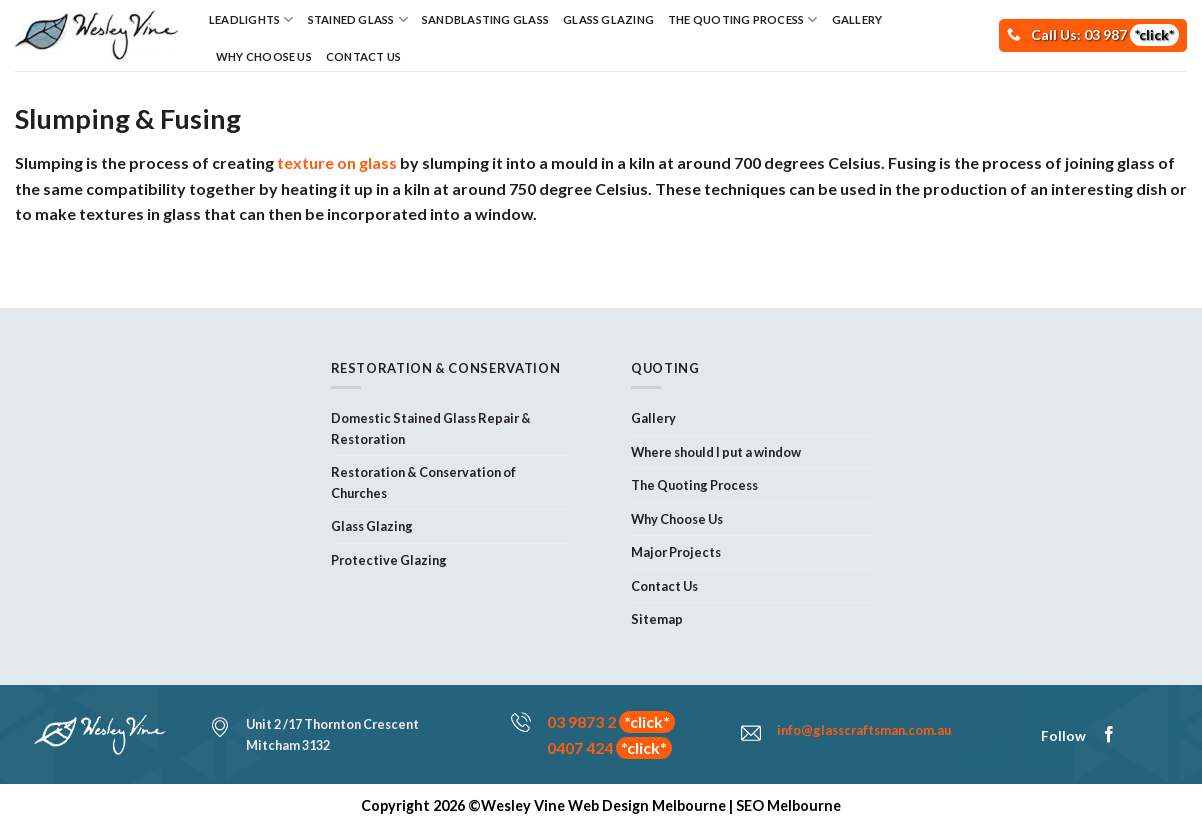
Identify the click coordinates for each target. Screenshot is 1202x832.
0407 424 (609, 747)
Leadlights (251, 19)
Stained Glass (358, 19)
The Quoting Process (743, 19)
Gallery (857, 19)
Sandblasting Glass (485, 19)
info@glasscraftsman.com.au (864, 730)
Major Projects (676, 552)
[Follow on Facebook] (1109, 735)
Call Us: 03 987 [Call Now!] (1105, 34)
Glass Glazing (608, 19)
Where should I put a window (716, 452)
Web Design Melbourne (647, 805)
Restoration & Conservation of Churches (423, 482)
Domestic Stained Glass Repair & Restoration (431, 428)
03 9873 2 (611, 721)
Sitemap (657, 619)
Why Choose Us (264, 56)
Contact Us (363, 56)
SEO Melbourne (788, 805)
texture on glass (337, 162)
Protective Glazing (389, 560)
